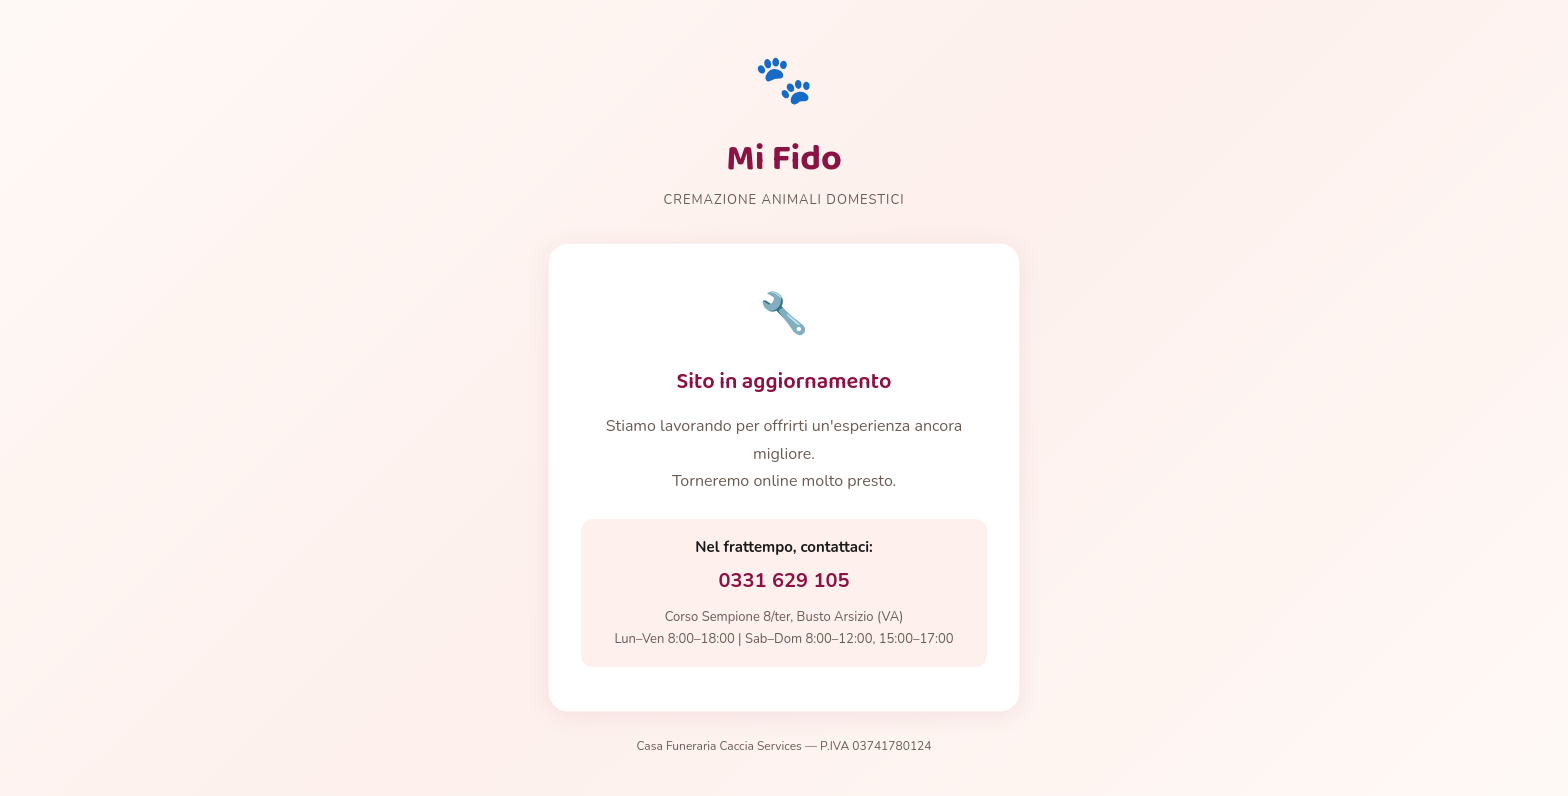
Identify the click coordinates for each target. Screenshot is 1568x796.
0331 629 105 (784, 580)
